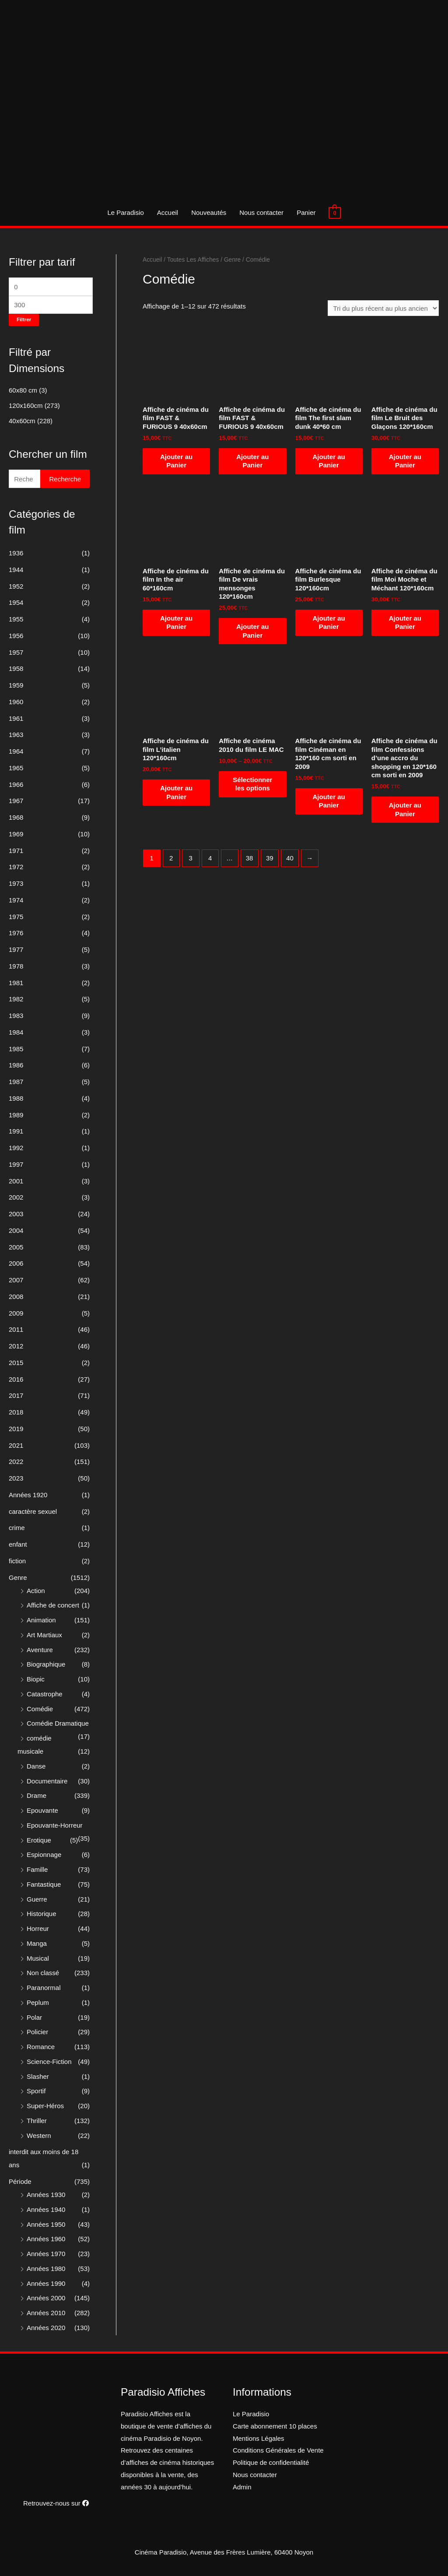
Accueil (167, 212)
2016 (16, 1379)
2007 (16, 1280)
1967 (16, 800)
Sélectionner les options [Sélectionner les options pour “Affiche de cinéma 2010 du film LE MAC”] (252, 784)
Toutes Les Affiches (193, 259)
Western (39, 2135)
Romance (41, 2046)
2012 (16, 1346)
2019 (16, 1428)
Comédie (40, 1709)
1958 (16, 668)
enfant (18, 1544)
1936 (16, 553)
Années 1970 (46, 2253)
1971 (16, 850)
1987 (16, 1081)
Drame (36, 1795)
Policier (37, 2032)
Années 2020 (46, 2327)
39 (269, 858)
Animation (41, 1620)
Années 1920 (28, 1495)
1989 (16, 1115)
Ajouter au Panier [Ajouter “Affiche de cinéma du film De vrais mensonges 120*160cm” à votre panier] (252, 631)
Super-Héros (45, 2105)
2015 (16, 1362)
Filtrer (24, 319)
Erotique (39, 1840)
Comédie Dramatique (58, 1723)
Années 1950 (46, 2224)
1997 (16, 1164)
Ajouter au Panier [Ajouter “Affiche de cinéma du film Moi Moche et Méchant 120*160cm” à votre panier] (405, 622)
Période (20, 2181)
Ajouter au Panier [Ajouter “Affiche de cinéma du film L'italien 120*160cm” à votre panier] (176, 792)
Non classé (43, 1972)
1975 (16, 916)
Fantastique (44, 1884)
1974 (16, 900)
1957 (16, 652)
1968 (16, 817)
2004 (16, 1230)
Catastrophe (45, 1694)
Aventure (40, 1649)
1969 (16, 834)
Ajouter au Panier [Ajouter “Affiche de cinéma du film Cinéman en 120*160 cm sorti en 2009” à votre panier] (329, 801)
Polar (34, 2017)
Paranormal (44, 1987)
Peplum (38, 2002)
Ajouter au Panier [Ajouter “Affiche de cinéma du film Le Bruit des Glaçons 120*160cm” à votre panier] (405, 461)
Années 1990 (46, 2283)
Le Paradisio (125, 212)
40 (290, 858)
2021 (16, 1445)
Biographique (46, 1664)
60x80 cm (23, 390)
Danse (36, 1766)
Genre (18, 1577)
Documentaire (47, 1781)
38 (249, 858)
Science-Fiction (49, 2061)
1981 (16, 982)
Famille (37, 1869)
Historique (41, 1913)
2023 (16, 1478)
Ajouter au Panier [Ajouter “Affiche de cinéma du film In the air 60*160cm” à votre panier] (176, 622)
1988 (16, 1098)
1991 (16, 1131)
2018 (16, 1412)
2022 (16, 1461)
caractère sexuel (33, 1511)
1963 (16, 734)
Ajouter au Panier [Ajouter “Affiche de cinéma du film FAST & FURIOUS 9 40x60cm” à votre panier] (176, 461)
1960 (16, 701)
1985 (16, 1049)
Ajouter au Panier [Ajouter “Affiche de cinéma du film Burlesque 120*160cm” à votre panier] (329, 622)
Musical (38, 1958)
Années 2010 (46, 2312)
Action (36, 1590)
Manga (37, 1943)
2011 (16, 1329)
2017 (16, 1395)
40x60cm (22, 421)
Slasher (38, 2076)
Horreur (38, 1928)
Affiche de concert (53, 1605)
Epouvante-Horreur (55, 1825)
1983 (16, 1015)
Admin (242, 2487)
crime (17, 1527)
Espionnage (44, 1854)
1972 (16, 866)
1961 (16, 718)
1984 (16, 1032)
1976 (16, 933)
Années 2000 (46, 2298)
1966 (16, 784)
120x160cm (26, 405)
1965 (16, 768)
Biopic (36, 1679)
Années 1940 (46, 2209)
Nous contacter (261, 212)
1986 (16, 1065)
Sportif (36, 2091)
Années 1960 (46, 2239)
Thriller (37, 2120)
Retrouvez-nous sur (56, 2503)
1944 (16, 569)
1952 (16, 586)
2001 (16, 1181)
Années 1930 (46, 2194)
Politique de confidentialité (271, 2462)
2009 (16, 1313)
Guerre (37, 1899)
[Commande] (383, 308)
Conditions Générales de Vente (278, 2450)
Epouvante (42, 1810)
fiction (17, 1561)
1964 (16, 751)
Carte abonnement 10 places (275, 2426)
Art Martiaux (44, 1635)
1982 (16, 999)
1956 (16, 635)
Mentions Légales (258, 2438)
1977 (16, 949)
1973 (16, 883)
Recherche (65, 479)
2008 (16, 1296)
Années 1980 (46, 2268)
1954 (16, 602)
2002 (16, 1197)
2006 (16, 1263)
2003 (16, 1214)
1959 (16, 685)
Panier (306, 212)
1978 (16, 966)
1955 (16, 619)
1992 (16, 1147)
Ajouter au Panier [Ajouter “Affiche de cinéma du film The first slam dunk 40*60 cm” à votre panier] (329, 461)
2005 (16, 1247)
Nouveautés (208, 212)
